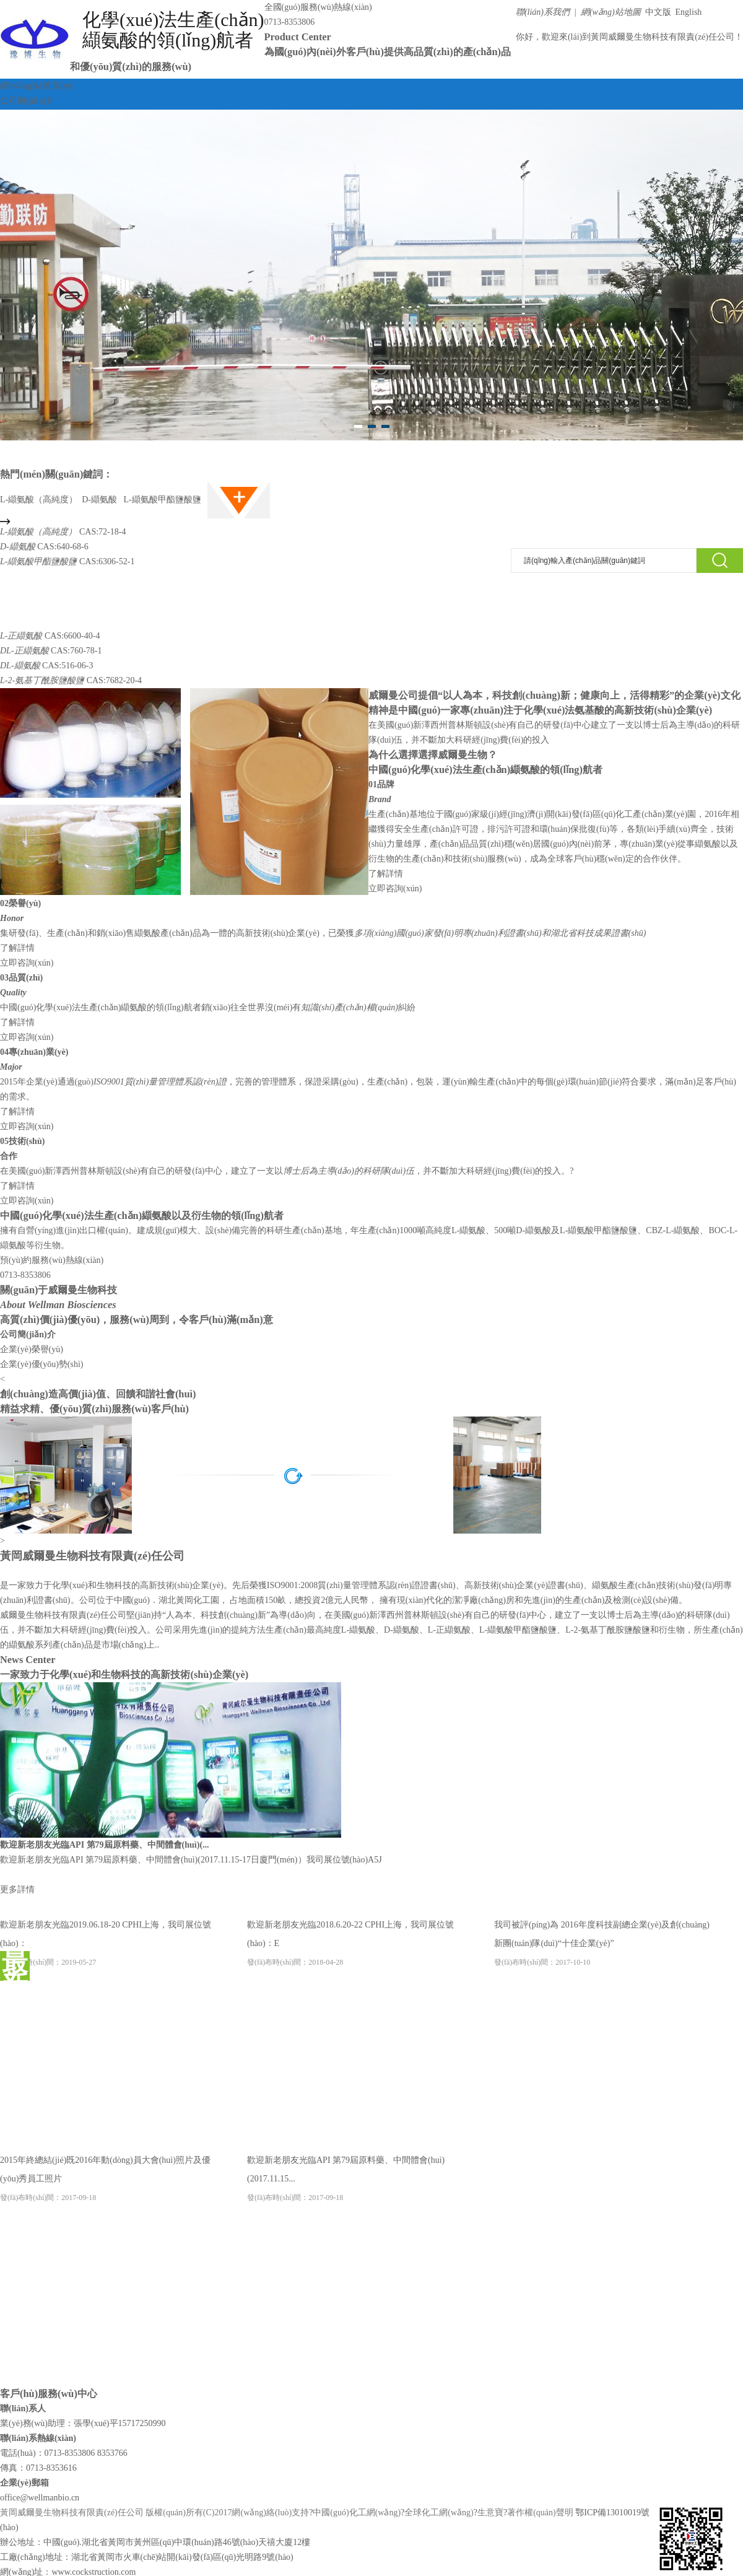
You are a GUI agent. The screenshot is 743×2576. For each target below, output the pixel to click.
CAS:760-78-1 (51, 650)
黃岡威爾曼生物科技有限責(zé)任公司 (662, 36)
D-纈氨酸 (100, 499)
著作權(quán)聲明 (540, 2512)
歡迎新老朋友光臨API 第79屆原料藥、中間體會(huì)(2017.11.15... (346, 2178)
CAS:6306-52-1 (67, 561)
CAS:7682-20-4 (71, 680)
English (687, 12)
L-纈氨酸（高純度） (38, 499)
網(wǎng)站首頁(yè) (37, 85)
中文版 (657, 12)
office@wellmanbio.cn (39, 2497)
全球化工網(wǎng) (438, 2512)
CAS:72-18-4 (63, 531)
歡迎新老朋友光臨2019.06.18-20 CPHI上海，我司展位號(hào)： (105, 1943)
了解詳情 (385, 873)
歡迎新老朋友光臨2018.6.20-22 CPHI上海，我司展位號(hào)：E (350, 1943)
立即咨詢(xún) (395, 888)
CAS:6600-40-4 (50, 635)
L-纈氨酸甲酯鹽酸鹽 (162, 499)
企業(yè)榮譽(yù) (31, 1349)
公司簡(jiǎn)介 (27, 100)
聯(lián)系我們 (543, 12)
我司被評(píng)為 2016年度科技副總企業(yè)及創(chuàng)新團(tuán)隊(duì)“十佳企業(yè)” (602, 1943)
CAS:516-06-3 (46, 665)
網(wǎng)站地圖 (611, 12)
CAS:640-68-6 (44, 546)
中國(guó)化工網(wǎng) (357, 2512)
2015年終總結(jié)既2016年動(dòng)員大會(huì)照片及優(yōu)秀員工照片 (105, 2178)
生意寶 (490, 2512)
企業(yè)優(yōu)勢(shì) (42, 1364)
